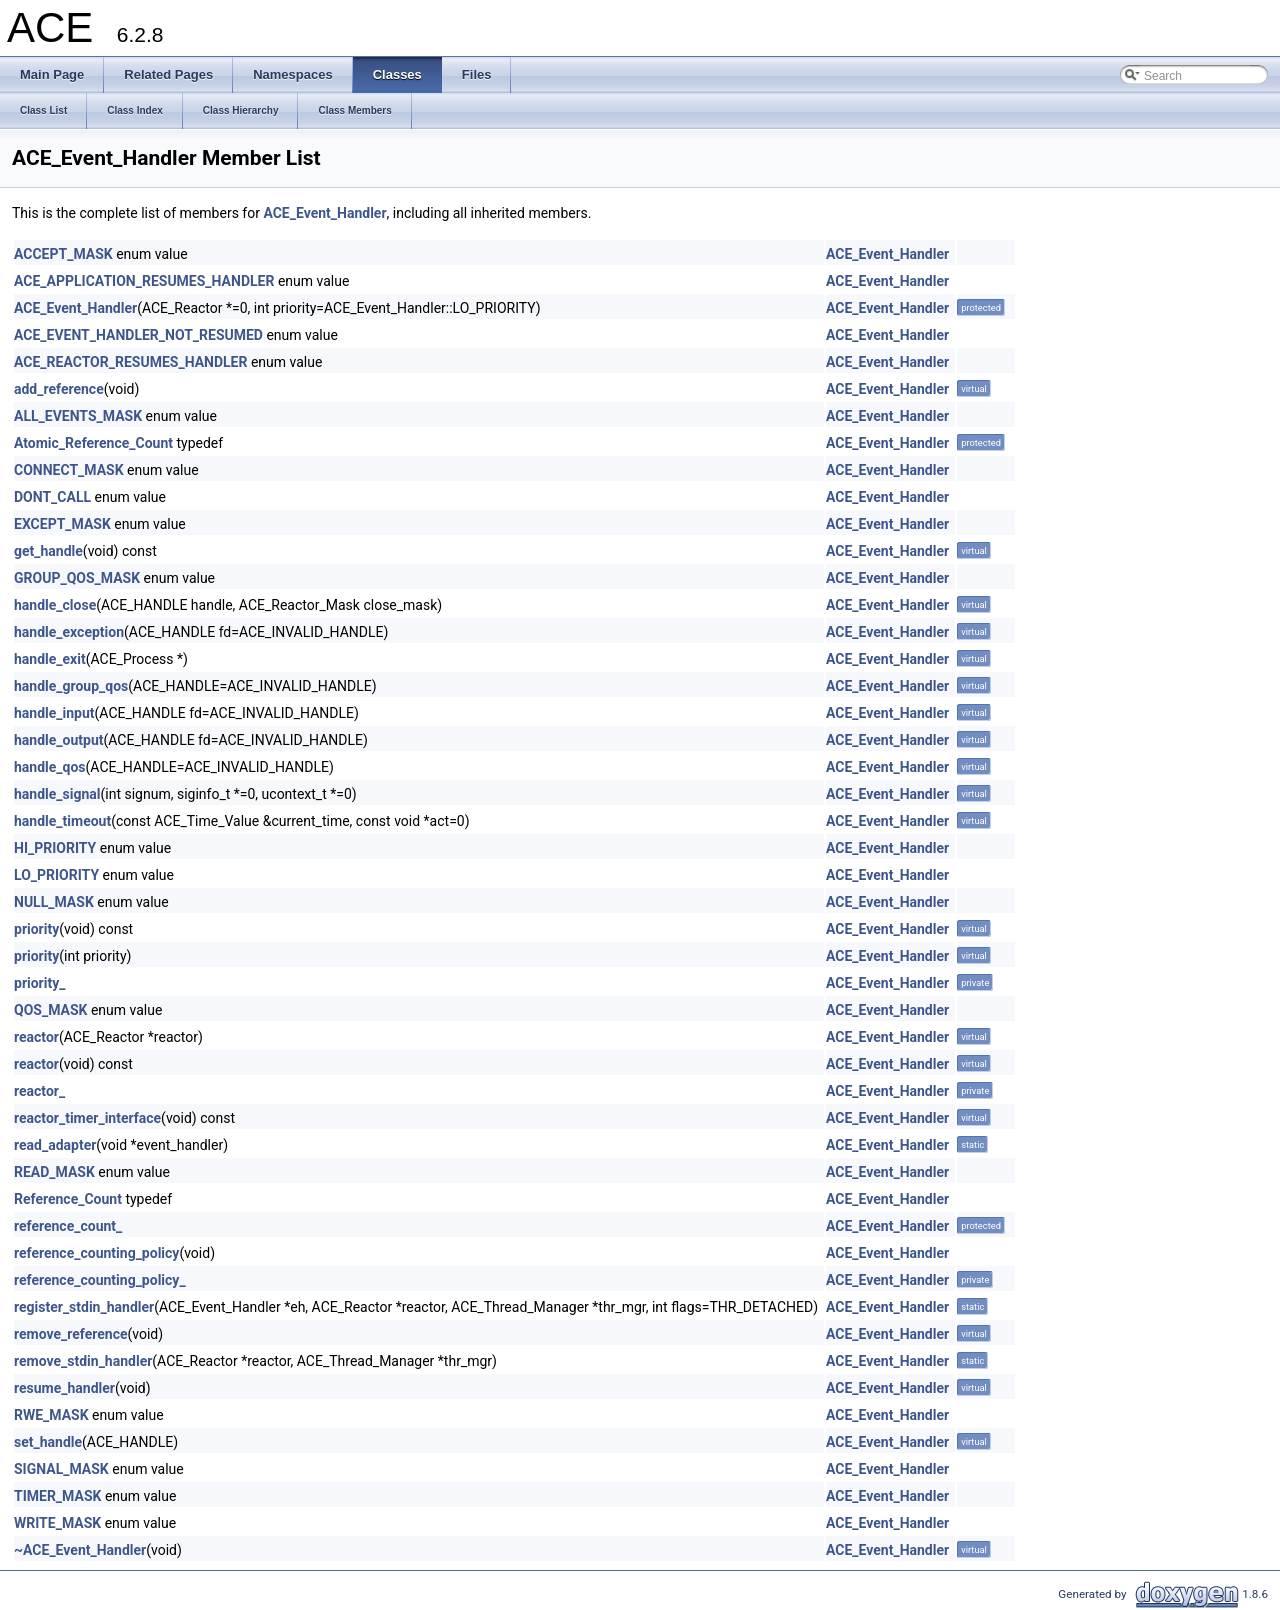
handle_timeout (62, 821)
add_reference (59, 389)
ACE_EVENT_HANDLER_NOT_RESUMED (138, 335)
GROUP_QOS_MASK (77, 578)
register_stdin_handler (84, 1307)
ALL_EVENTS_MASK (78, 416)
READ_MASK (54, 1172)
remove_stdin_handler (83, 1361)
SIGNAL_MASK (61, 1469)
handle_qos (50, 767)
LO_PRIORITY (56, 875)
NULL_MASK (54, 902)
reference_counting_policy (96, 1253)
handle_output (59, 740)
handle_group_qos (71, 686)
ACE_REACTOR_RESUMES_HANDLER (130, 362)
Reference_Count (68, 1199)
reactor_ (39, 1091)
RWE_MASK (51, 1415)
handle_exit (50, 659)
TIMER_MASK (57, 1496)
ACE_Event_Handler (324, 213)
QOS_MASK (50, 1010)
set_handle (48, 1442)
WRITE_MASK (57, 1523)
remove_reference (71, 1334)
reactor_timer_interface (87, 1118)
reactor (36, 1037)
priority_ (39, 983)
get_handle (48, 551)
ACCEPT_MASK (63, 254)
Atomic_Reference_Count (93, 443)
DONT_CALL (52, 497)
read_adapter (55, 1145)
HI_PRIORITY (55, 848)
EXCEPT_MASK (62, 524)
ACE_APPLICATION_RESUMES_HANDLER (144, 281)
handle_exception (69, 632)
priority (36, 929)
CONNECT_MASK (69, 470)
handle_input (54, 713)
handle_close (55, 605)
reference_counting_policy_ (100, 1280)
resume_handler (64, 1388)
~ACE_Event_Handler (80, 1550)
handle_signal (57, 794)
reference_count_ (68, 1226)
